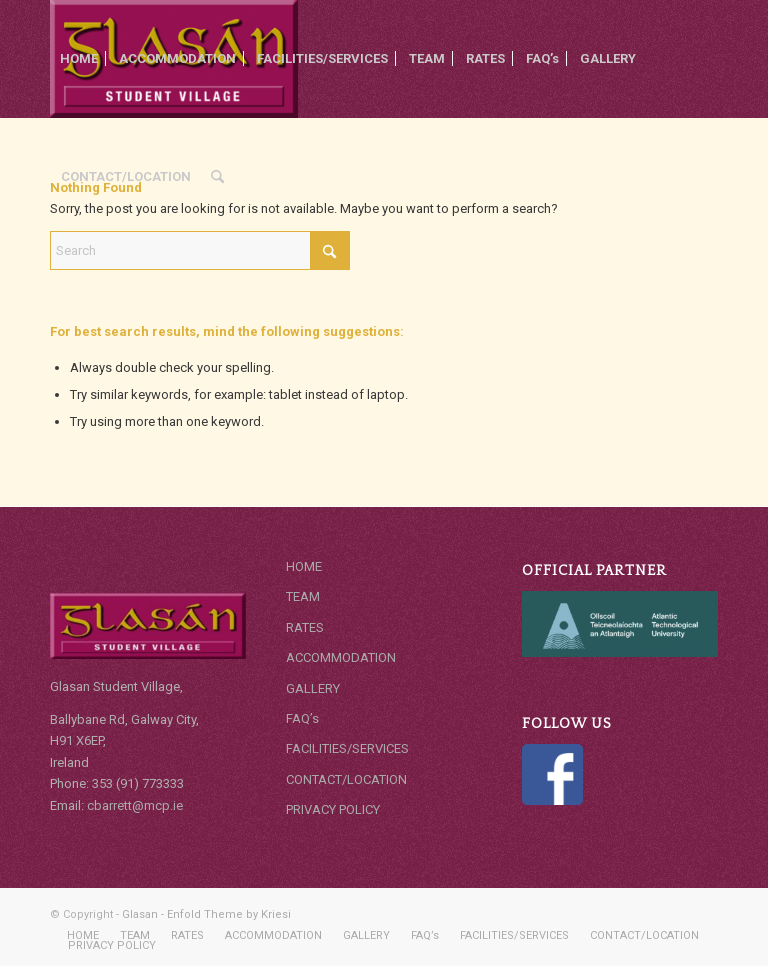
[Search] (217, 177)
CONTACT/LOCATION (346, 779)
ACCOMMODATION (341, 657)
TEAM (303, 596)
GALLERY (313, 688)
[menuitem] (79, 59)
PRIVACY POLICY (333, 809)
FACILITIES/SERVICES (347, 748)
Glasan (140, 914)
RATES (305, 627)
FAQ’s (302, 718)
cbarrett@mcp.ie (136, 805)
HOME (304, 566)
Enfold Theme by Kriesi (229, 914)
